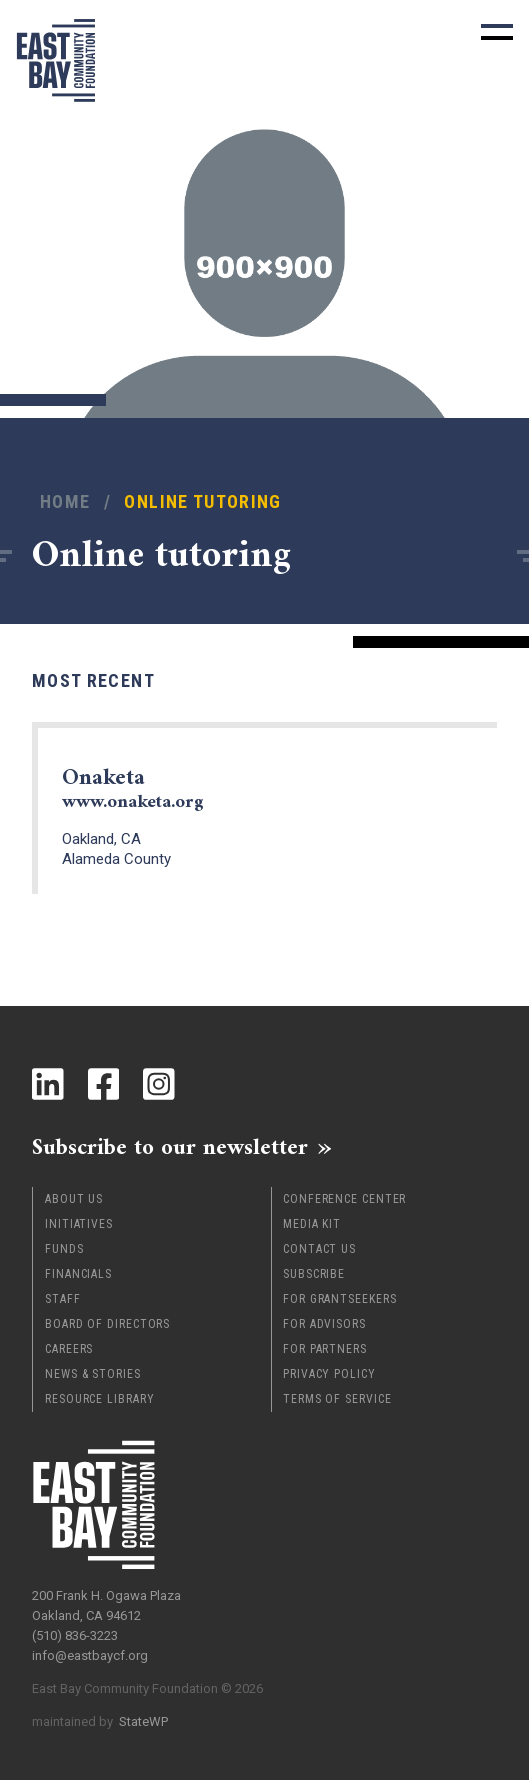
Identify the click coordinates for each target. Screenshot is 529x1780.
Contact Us (319, 1249)
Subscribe (314, 1274)
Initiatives (79, 1224)
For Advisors (324, 1324)
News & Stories (93, 1374)
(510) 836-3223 (75, 1635)
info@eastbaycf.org (90, 1655)
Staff (63, 1299)
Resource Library (99, 1399)
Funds (64, 1249)
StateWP (143, 1721)
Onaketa (133, 789)
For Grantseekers (339, 1299)
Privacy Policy (329, 1374)
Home (65, 501)
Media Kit (312, 1224)
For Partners (325, 1349)
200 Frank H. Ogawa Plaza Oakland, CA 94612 (106, 1605)
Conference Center (344, 1199)
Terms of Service (337, 1399)
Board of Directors (107, 1324)
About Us (74, 1199)
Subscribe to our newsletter (170, 1147)
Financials (78, 1274)
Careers (69, 1349)
